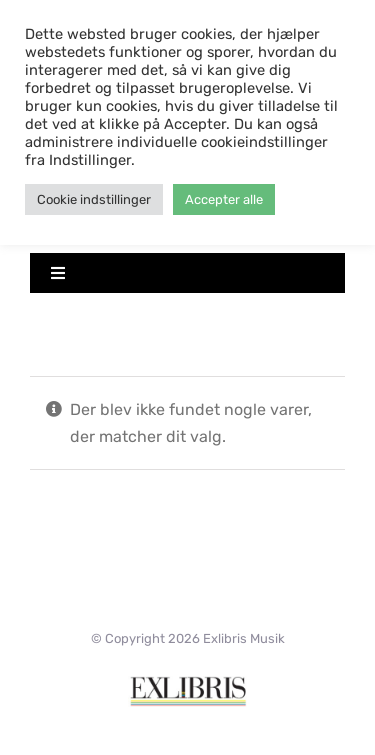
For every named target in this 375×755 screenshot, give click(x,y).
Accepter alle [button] (224, 199)
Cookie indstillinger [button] (94, 199)
